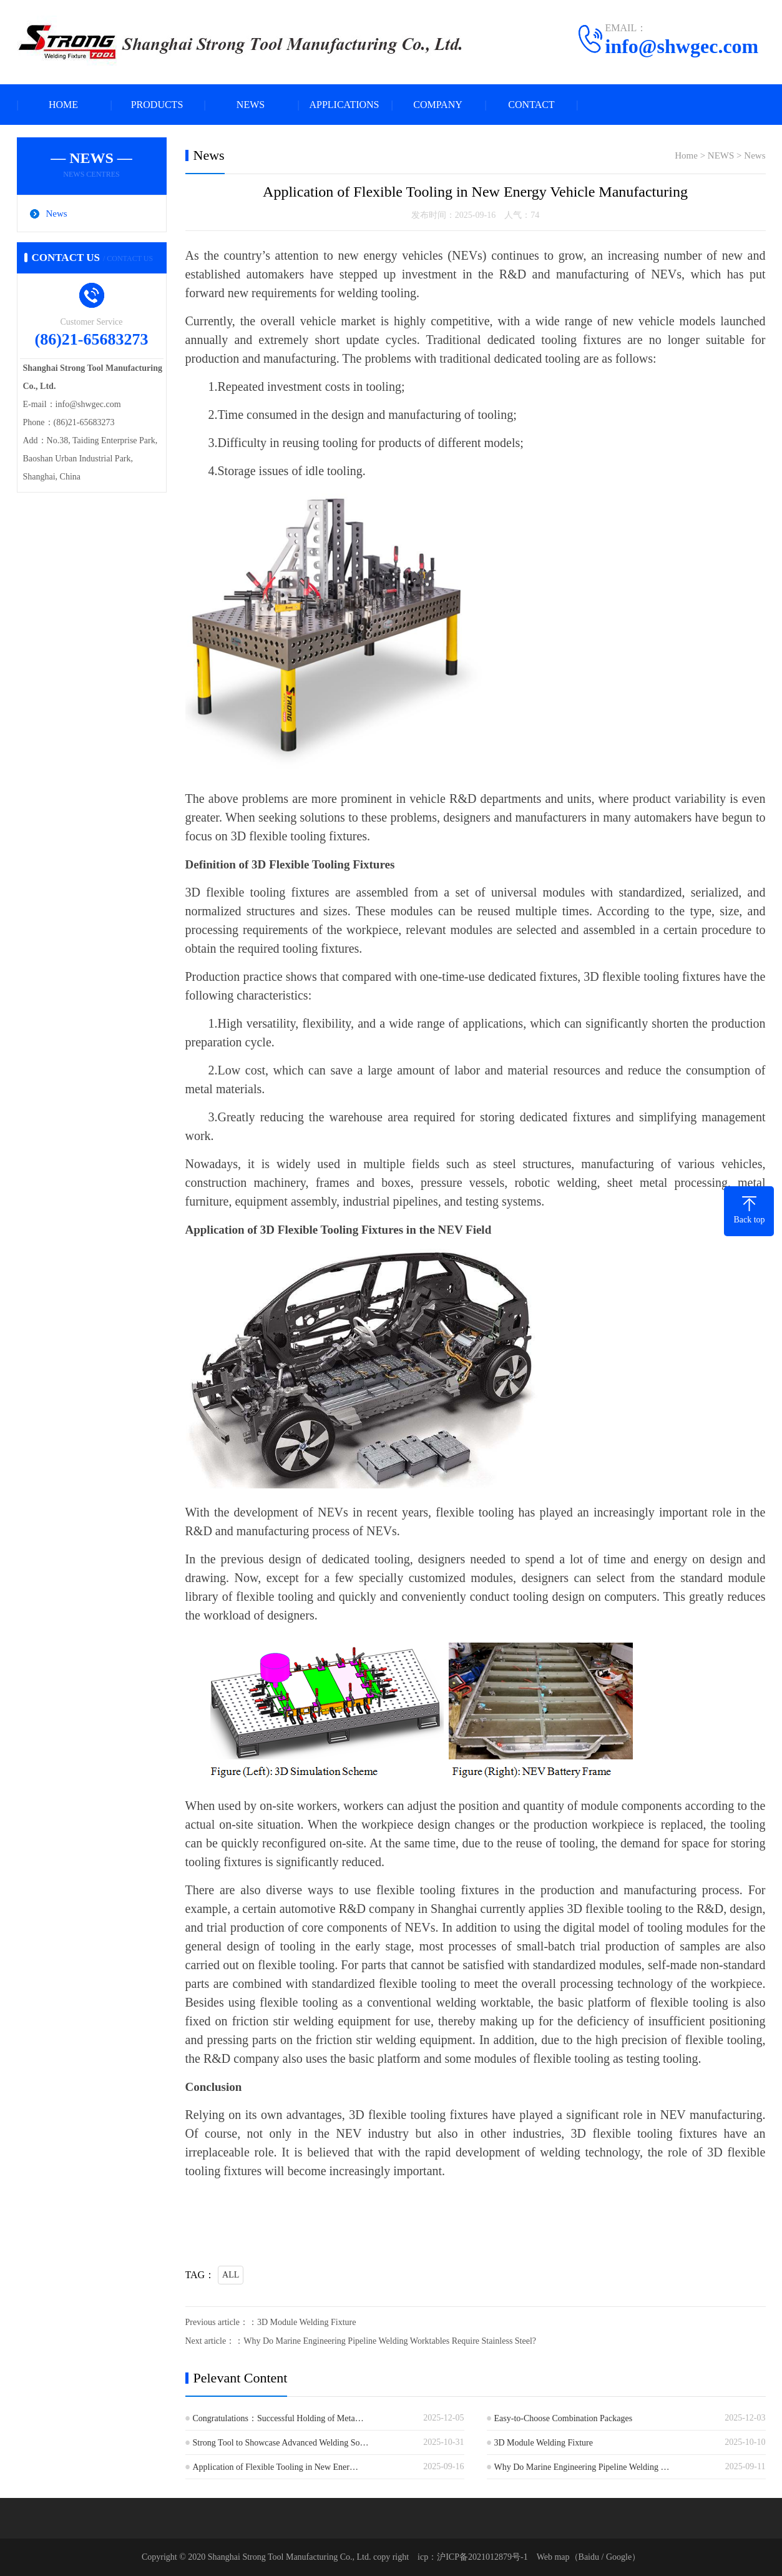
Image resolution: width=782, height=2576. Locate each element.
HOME (63, 104)
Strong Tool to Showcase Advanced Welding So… (281, 2442)
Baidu (589, 2557)
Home (686, 155)
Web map (553, 2557)
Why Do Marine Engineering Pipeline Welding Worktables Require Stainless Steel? (389, 2341)
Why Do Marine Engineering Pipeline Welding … (582, 2467)
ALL (230, 2274)
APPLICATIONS (344, 104)
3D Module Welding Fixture (306, 2322)
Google (619, 2557)
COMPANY (437, 104)
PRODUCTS (157, 104)
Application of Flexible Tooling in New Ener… (276, 2467)
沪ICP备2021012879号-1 (482, 2557)
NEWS (251, 104)
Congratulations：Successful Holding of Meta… (278, 2418)
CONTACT (531, 104)
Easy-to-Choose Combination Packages (563, 2418)
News (56, 214)
